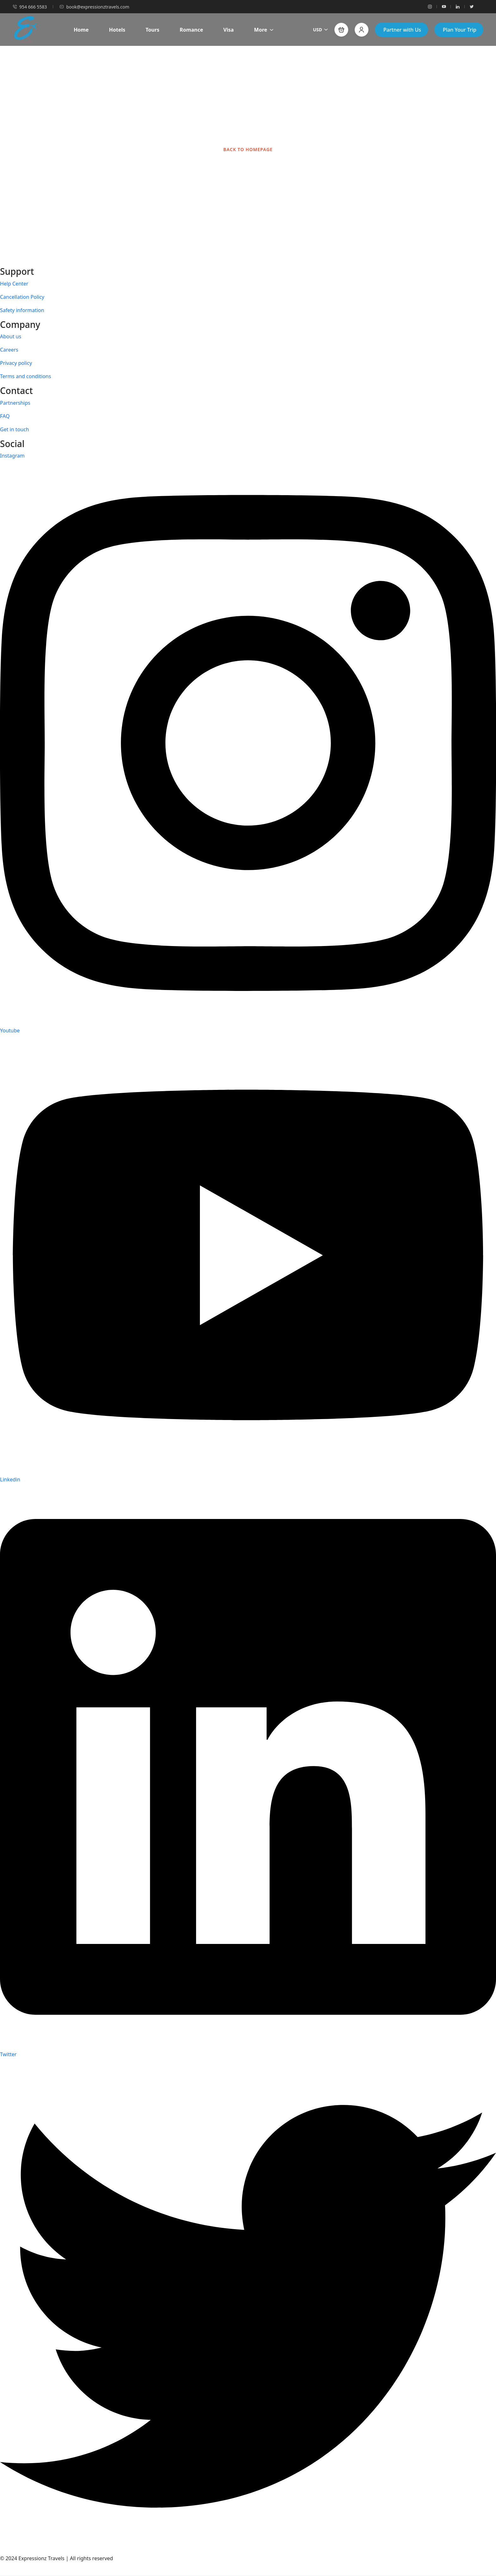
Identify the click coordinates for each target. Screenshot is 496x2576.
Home (81, 29)
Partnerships (15, 402)
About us (10, 336)
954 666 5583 (30, 7)
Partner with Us (402, 29)
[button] (341, 30)
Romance (191, 29)
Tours (152, 29)
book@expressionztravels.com (94, 7)
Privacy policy (16, 363)
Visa (228, 29)
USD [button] (320, 30)
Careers (9, 349)
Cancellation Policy (22, 296)
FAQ (4, 416)
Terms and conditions (25, 376)
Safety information (22, 310)
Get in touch (14, 429)
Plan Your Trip (459, 29)
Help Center (14, 283)
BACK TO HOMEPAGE (248, 149)
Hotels (117, 29)
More (263, 29)
